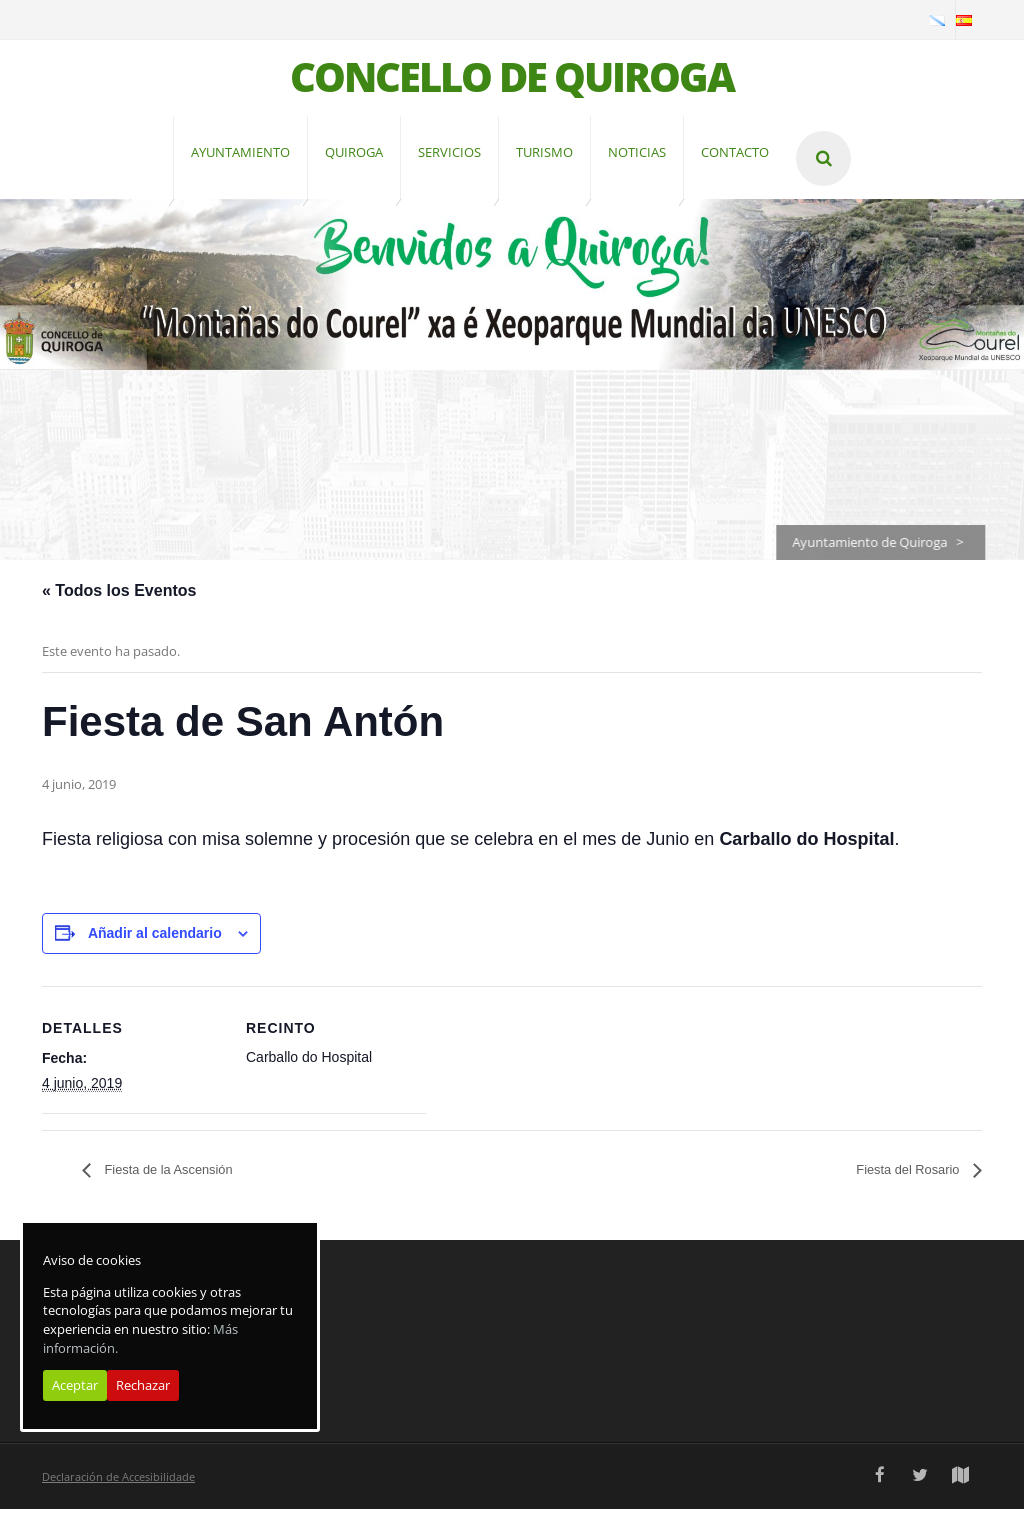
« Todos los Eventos (119, 604)
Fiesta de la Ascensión (183, 1183)
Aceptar (75, 1385)
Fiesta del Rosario (896, 1183)
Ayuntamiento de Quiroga (879, 556)
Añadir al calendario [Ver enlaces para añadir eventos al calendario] (155, 947)
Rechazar (143, 1385)
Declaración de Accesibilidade (118, 1490)
